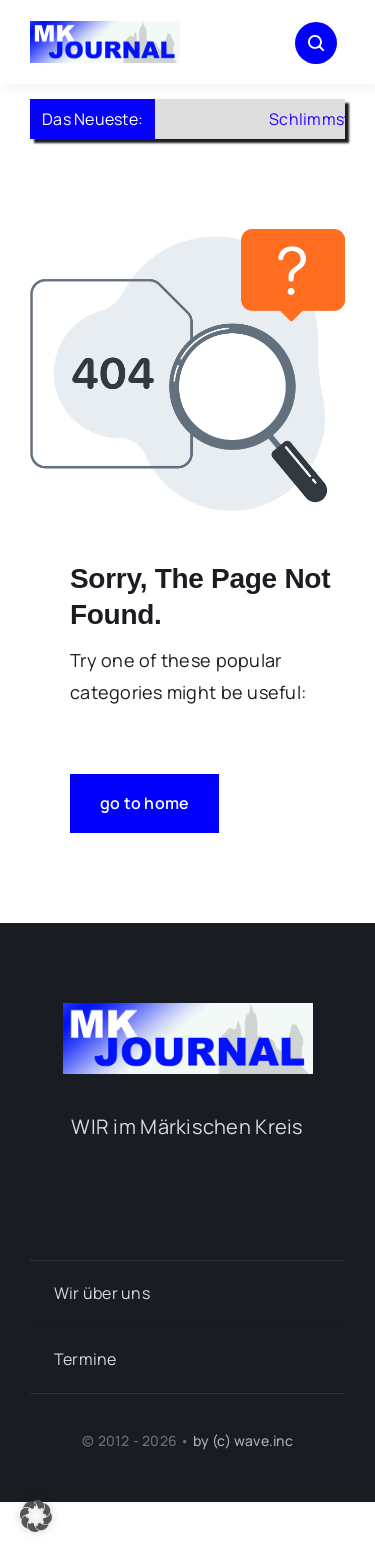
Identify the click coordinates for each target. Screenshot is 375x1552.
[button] (36, 1516)
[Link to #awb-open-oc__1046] (316, 43)
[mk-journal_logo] (105, 30)
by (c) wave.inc (243, 1440)
